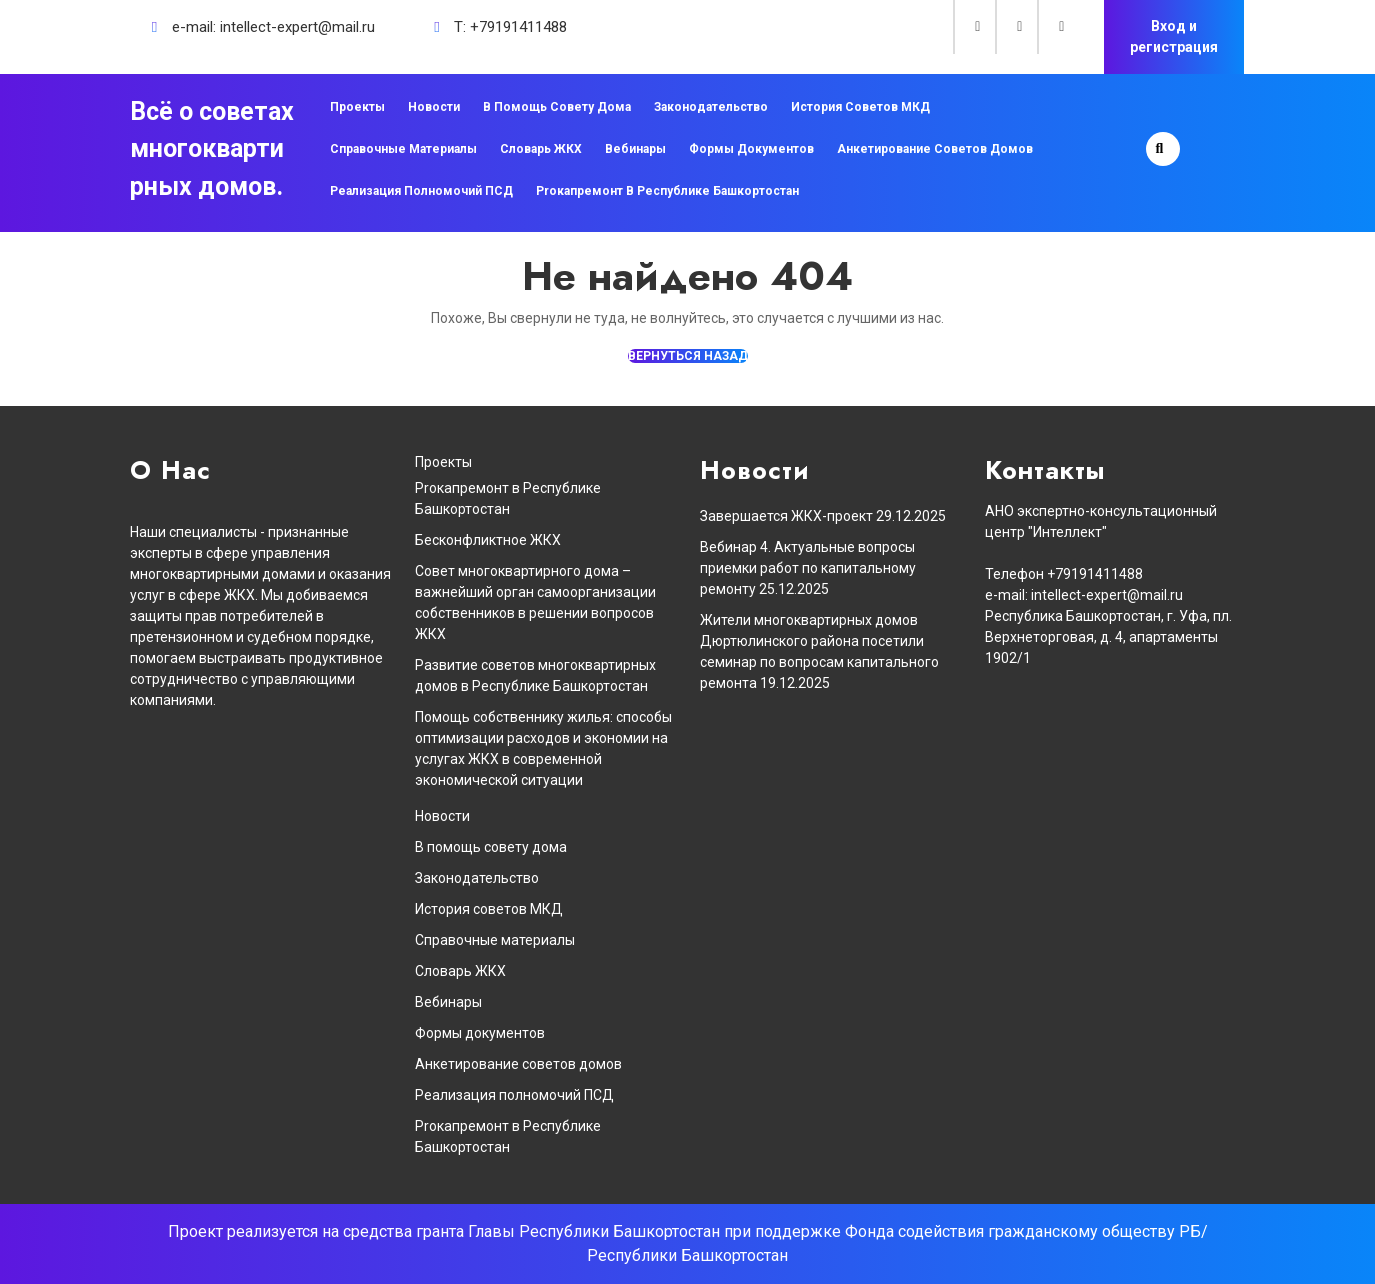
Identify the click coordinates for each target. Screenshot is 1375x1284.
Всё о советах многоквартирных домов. (212, 149)
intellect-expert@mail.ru (297, 27)
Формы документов (751, 149)
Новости (434, 107)
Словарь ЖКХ (541, 149)
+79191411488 (518, 27)
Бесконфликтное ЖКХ (488, 540)
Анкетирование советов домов (935, 149)
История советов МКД (860, 107)
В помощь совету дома (557, 107)
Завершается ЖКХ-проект (786, 516)
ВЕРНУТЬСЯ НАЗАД (688, 356)
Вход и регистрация (1174, 36)
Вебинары (635, 149)
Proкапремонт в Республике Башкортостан (667, 191)
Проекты (357, 107)
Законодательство (711, 107)
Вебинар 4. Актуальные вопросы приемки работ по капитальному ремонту (808, 568)
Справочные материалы (403, 149)
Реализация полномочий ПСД (421, 191)
